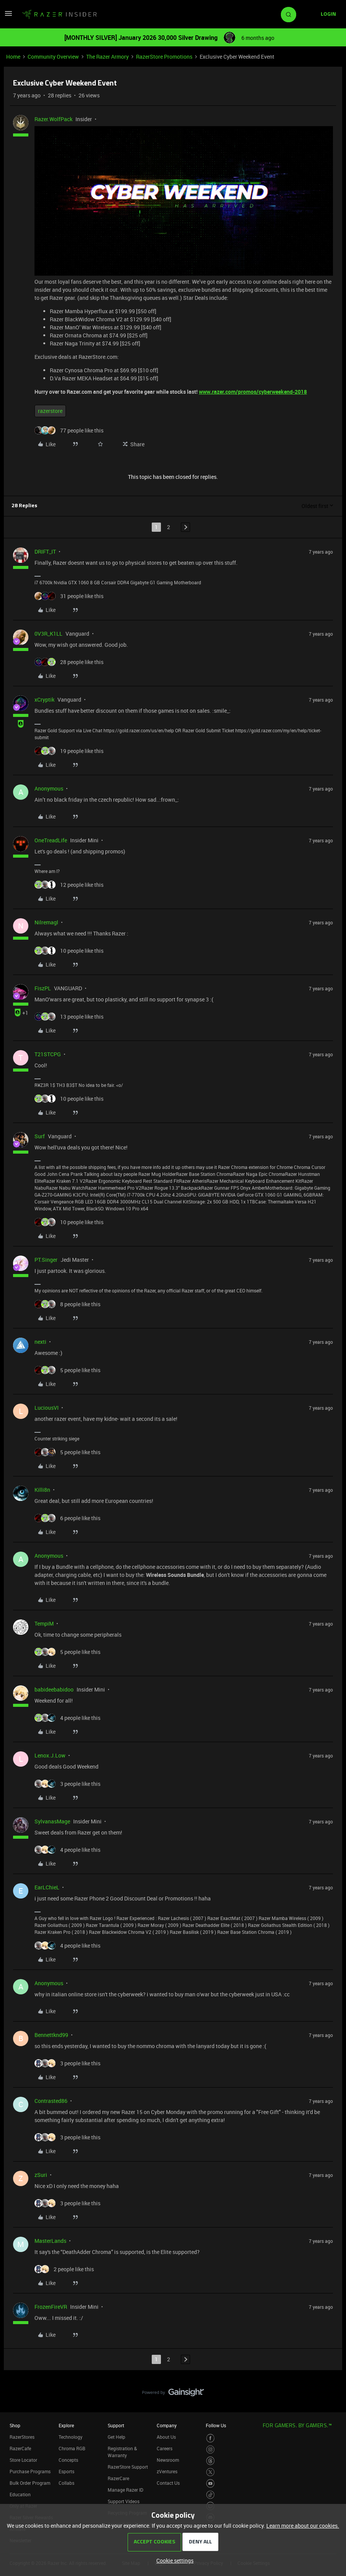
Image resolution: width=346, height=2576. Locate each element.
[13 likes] (68, 1017)
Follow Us (216, 2425)
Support (116, 2425)
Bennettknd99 (51, 2034)
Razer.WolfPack (53, 119)
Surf (39, 1136)
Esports (66, 2471)
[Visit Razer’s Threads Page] (210, 2461)
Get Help (116, 2437)
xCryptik (44, 699)
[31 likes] (68, 596)
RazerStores (22, 2437)
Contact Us (168, 2483)
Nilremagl (46, 922)
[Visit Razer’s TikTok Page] (210, 2495)
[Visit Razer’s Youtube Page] (210, 2483)
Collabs (66, 2483)
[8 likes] (67, 1304)
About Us (166, 2437)
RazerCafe (20, 2448)
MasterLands (50, 2240)
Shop (15, 2425)
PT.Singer (45, 1259)
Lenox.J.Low (50, 1755)
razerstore (50, 410)
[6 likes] (67, 1518)
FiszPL (42, 988)
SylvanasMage (52, 1821)
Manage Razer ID (125, 2490)
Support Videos (123, 2501)
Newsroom (168, 2460)
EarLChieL (46, 1887)
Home (13, 56)
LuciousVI (46, 1407)
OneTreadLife (50, 840)
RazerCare (118, 2478)
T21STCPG (47, 1054)
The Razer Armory (107, 56)
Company (167, 2425)
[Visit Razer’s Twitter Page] (210, 2472)
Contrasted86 (50, 2100)
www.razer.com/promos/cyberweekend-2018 (253, 391)
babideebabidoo (54, 1689)
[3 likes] (67, 1784)
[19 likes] (68, 751)
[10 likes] (68, 951)
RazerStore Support (128, 2467)
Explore (66, 2425)
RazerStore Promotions (164, 56)
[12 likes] (68, 885)
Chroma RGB (72, 2448)
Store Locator (23, 2460)
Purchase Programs (30, 2471)
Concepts (68, 2460)
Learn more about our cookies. (302, 2525)
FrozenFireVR (50, 2306)
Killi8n (42, 1489)
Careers (164, 2448)
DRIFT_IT (45, 551)
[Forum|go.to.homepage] (59, 14)
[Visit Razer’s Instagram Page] (210, 2449)
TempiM (44, 1623)
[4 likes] (67, 1718)
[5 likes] (67, 1370)
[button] (8, 16)
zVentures (167, 2471)
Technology (70, 2437)
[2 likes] (64, 2269)
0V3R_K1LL (48, 633)
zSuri (40, 2174)
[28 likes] (68, 662)
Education (20, 2494)
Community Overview (53, 56)
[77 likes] (68, 430)
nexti (40, 1341)
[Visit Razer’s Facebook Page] (210, 2438)
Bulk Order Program (30, 2483)
